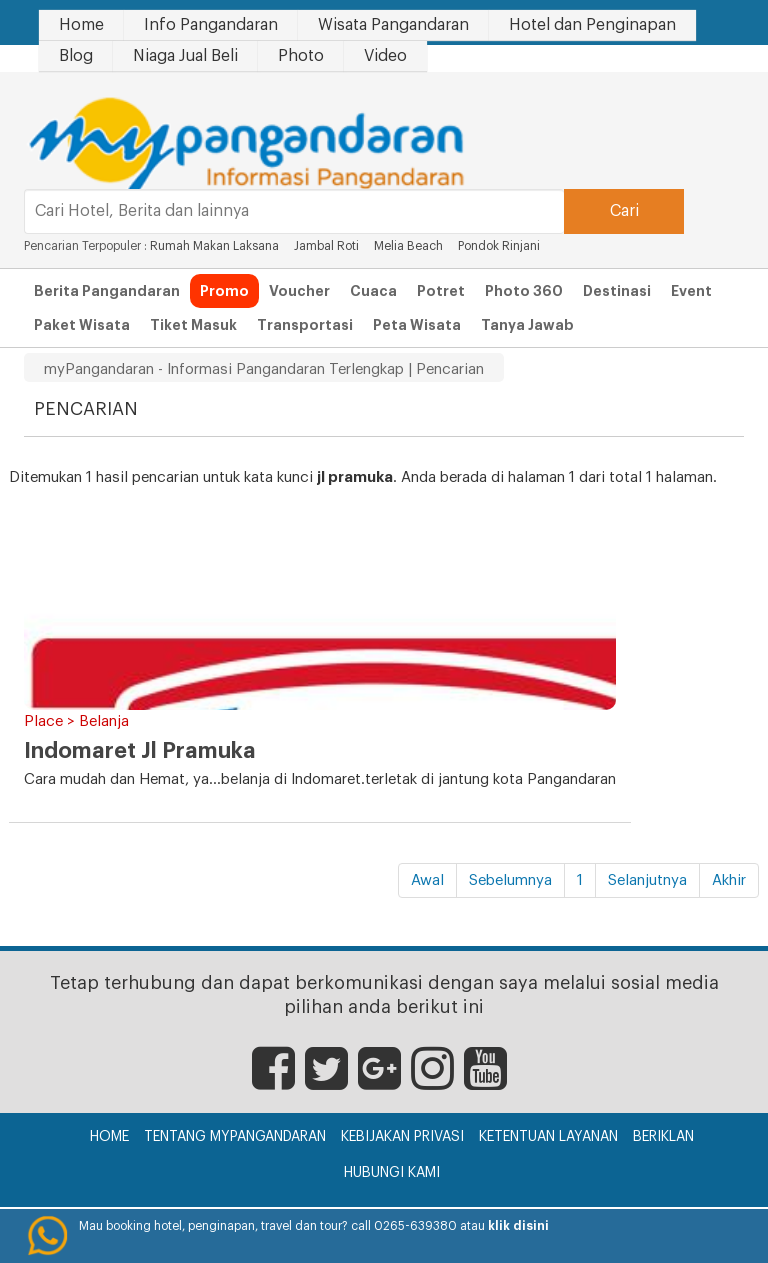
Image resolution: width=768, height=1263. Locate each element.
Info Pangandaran (211, 25)
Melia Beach (408, 246)
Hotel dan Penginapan (592, 25)
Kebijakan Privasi (402, 1137)
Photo (301, 56)
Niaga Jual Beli (185, 56)
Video (385, 56)
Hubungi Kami (392, 1173)
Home (81, 25)
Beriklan (663, 1137)
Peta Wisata (417, 325)
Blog (76, 56)
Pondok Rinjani (499, 246)
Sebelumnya (510, 880)
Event (691, 291)
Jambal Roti (328, 246)
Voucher (299, 291)
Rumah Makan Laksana (214, 246)
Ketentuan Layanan (548, 1137)
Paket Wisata (82, 325)
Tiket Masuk (193, 325)
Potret (441, 291)
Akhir (729, 880)
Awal (427, 880)
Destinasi (617, 291)
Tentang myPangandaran (235, 1137)
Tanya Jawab (527, 325)
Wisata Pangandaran (393, 25)
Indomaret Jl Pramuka (140, 751)
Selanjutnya (647, 880)
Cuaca (373, 291)
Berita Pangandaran (107, 291)
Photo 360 (524, 291)
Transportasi (305, 325)
